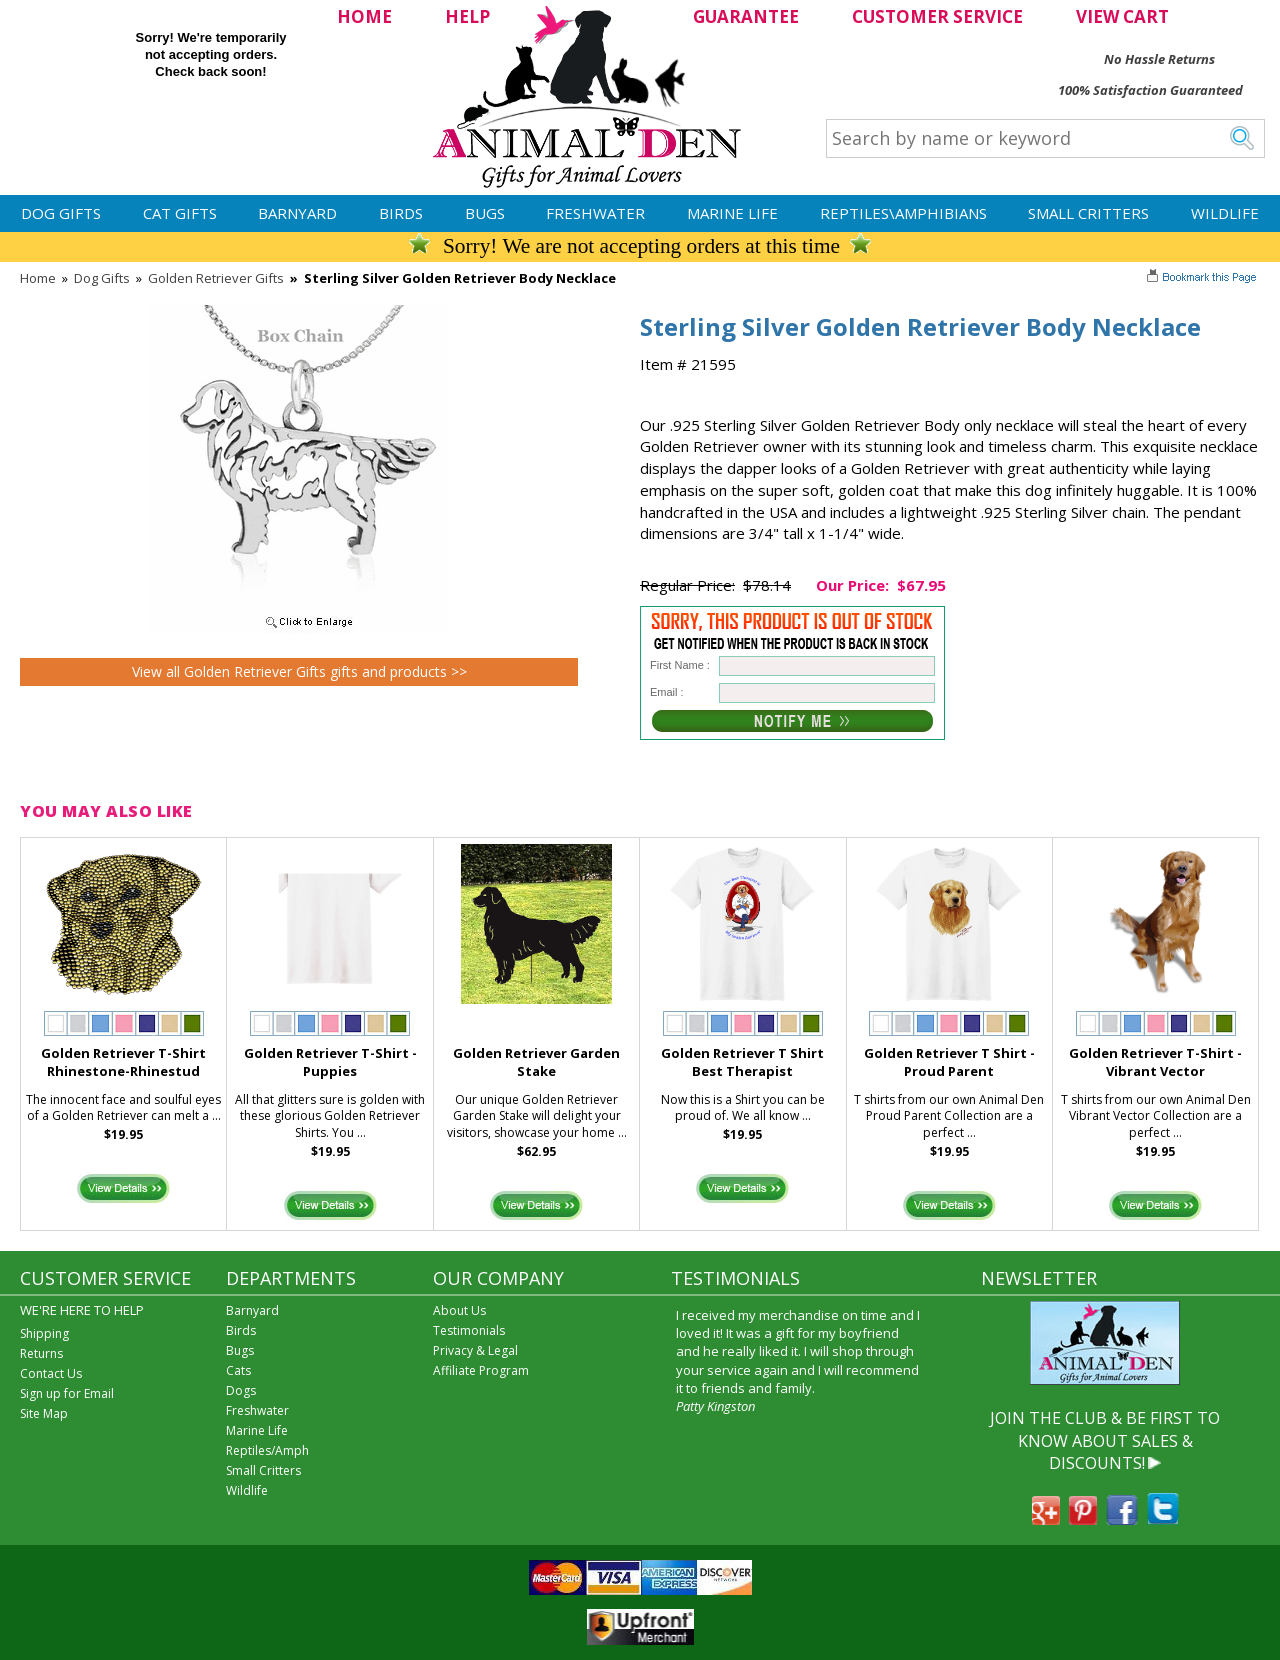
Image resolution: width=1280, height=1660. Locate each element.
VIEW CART (1122, 16)
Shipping (44, 1333)
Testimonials (469, 1330)
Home (38, 278)
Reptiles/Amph (267, 1450)
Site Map (44, 1413)
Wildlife (1225, 213)
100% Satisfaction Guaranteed (1150, 90)
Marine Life (732, 213)
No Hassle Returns (1159, 59)
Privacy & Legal (475, 1350)
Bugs (485, 213)
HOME (364, 16)
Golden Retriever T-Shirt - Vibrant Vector (1155, 1062)
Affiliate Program (481, 1370)
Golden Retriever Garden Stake (536, 1062)
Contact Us (51, 1373)
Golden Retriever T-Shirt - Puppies (330, 1062)
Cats (238, 1370)
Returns (41, 1353)
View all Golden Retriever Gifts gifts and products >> (299, 671)
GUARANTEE (746, 16)
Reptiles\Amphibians (903, 213)
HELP (467, 16)
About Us (459, 1310)
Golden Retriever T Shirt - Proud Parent (949, 1062)
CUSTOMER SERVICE (937, 16)
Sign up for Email (67, 1393)
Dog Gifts (61, 213)
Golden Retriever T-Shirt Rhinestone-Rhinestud (123, 1062)
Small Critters (1088, 213)
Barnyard (297, 213)
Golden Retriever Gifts (216, 278)
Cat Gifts (180, 213)
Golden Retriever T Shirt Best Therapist (742, 1062)
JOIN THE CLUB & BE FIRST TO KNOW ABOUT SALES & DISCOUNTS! (1105, 1440)
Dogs (241, 1390)
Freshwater (595, 213)
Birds (401, 213)
